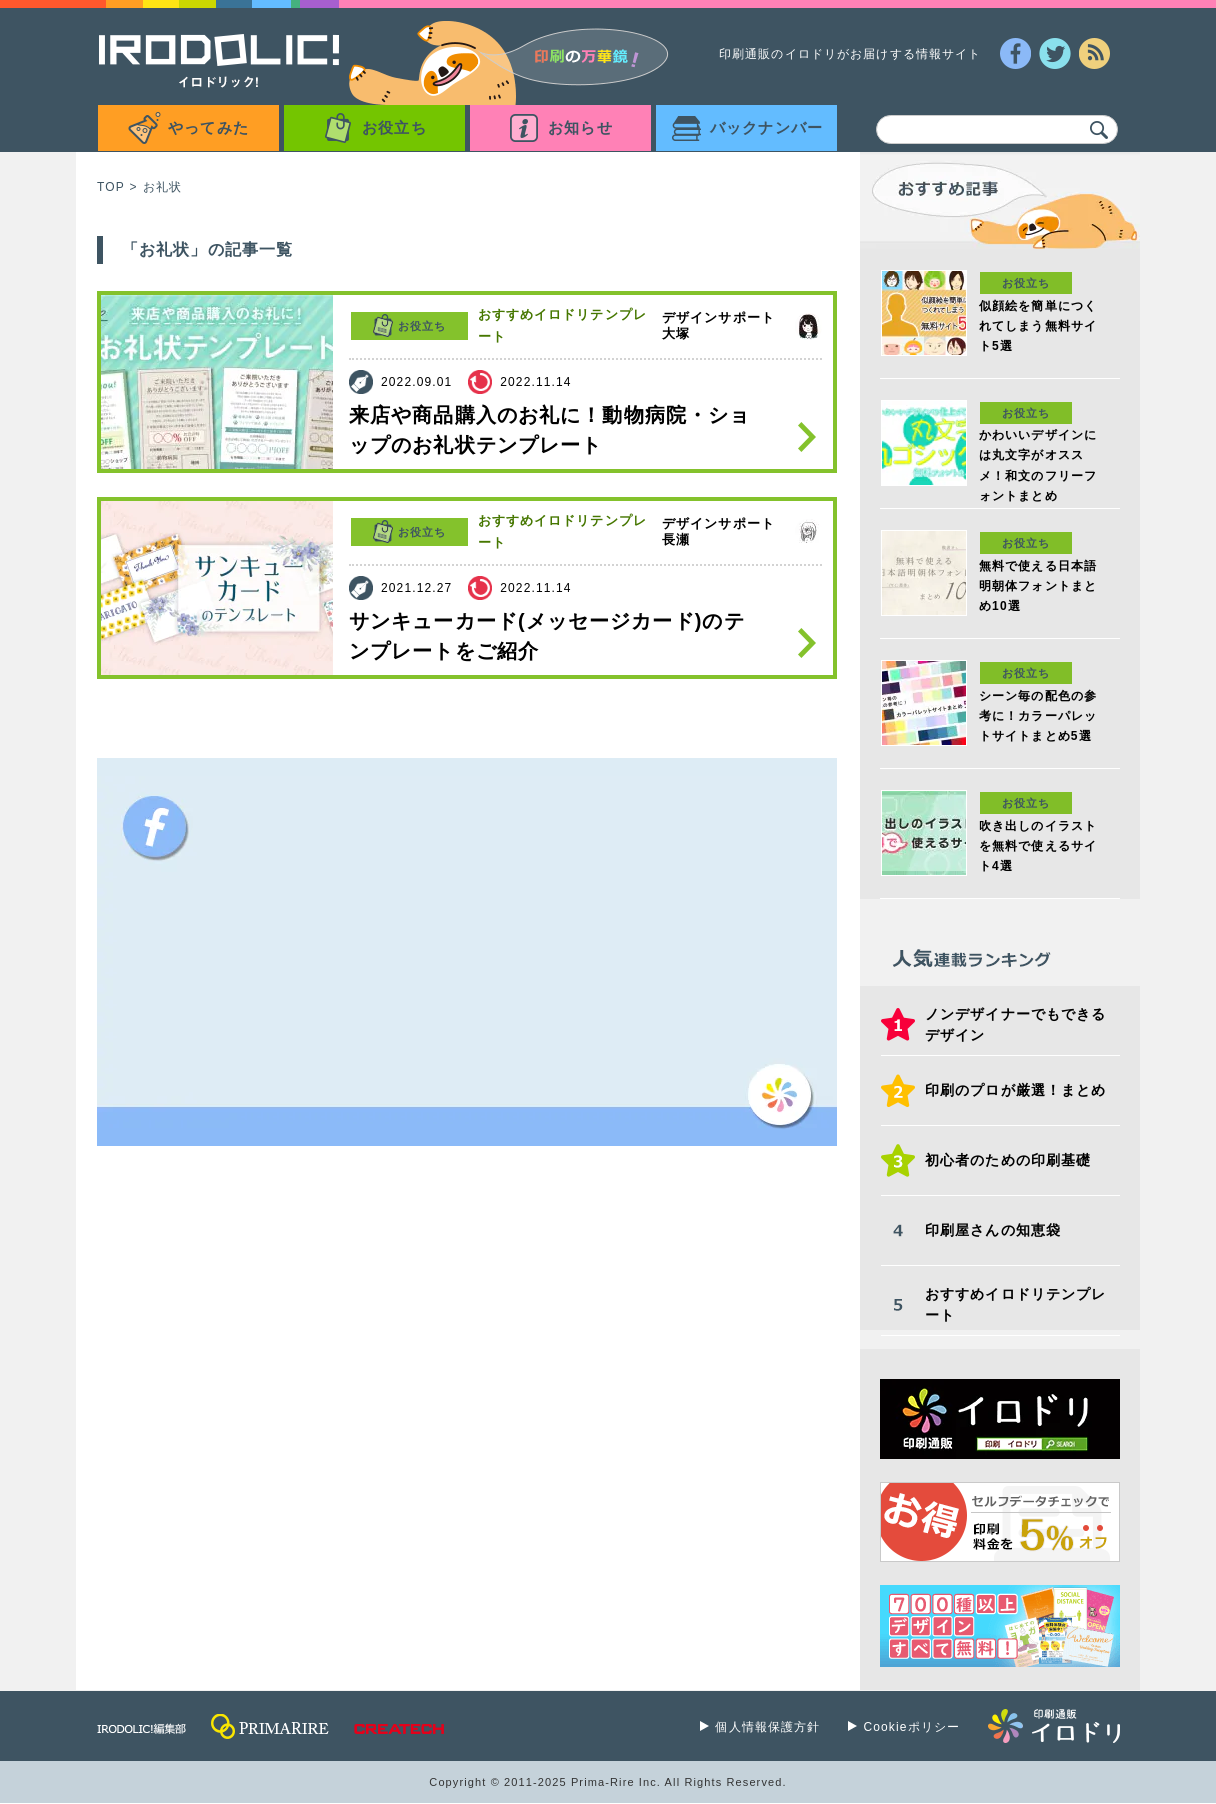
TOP (111, 187)
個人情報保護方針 (767, 1727)
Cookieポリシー (911, 1727)
